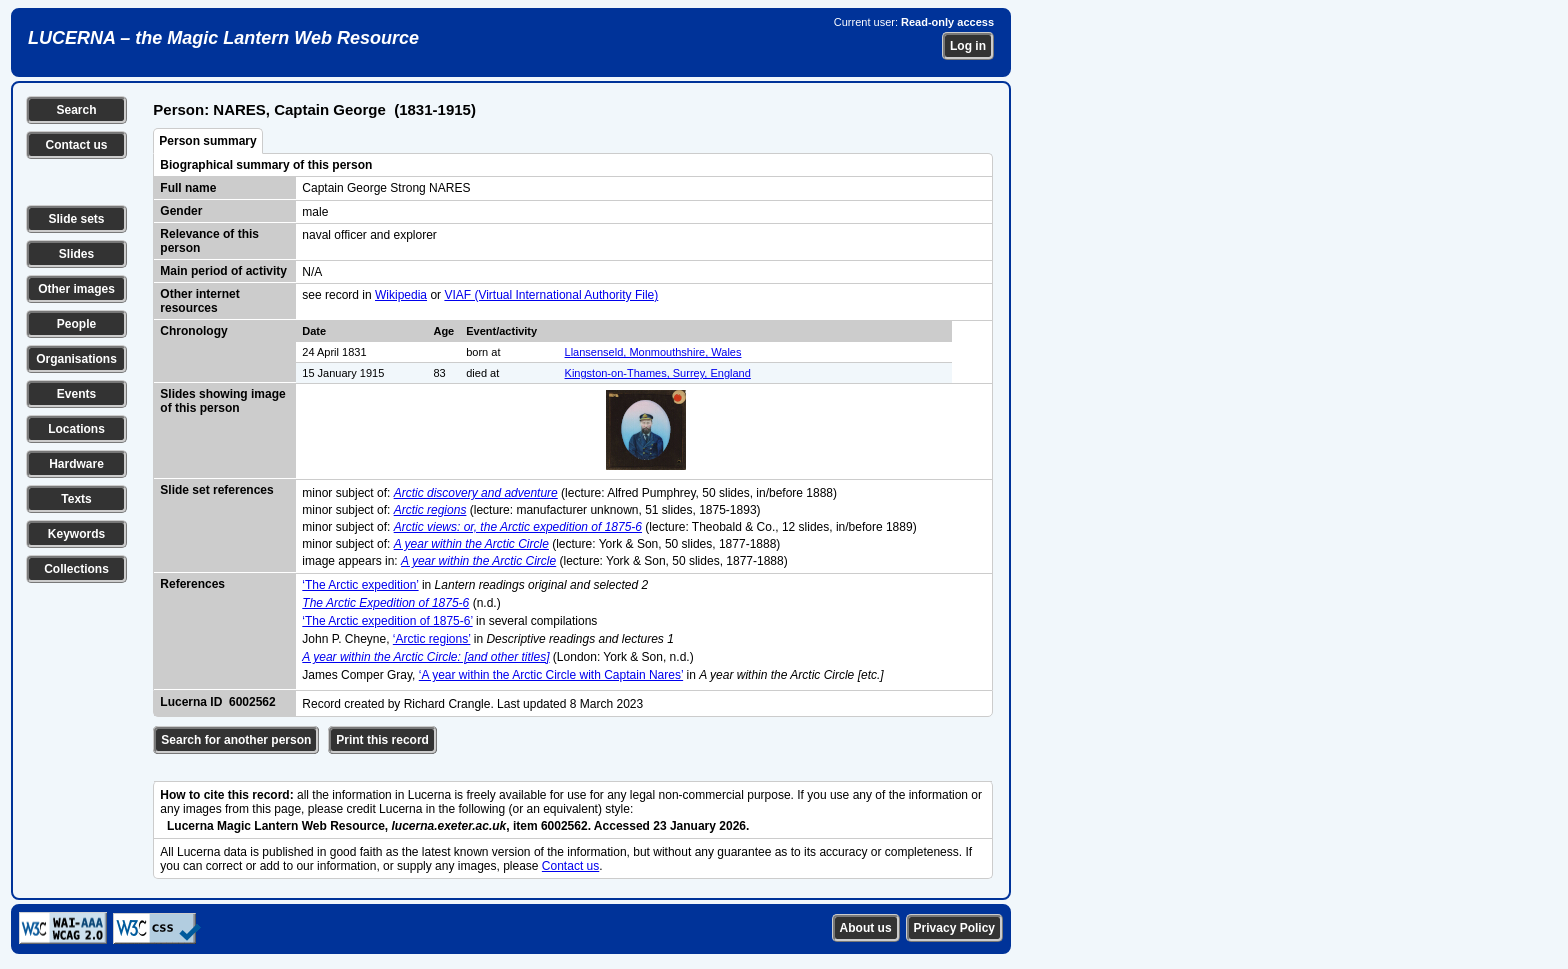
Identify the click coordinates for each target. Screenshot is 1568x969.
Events (76, 394)
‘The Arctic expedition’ (360, 585)
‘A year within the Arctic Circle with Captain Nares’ (551, 675)
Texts (76, 499)
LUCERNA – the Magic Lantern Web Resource (223, 38)
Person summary (207, 141)
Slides (76, 254)
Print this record (382, 740)
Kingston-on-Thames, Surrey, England (658, 373)
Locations (76, 429)
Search (76, 110)
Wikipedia (401, 295)
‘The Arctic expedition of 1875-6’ (387, 621)
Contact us (76, 145)
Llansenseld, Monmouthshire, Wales (653, 352)
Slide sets (76, 219)
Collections (76, 569)
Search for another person (236, 740)
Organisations (76, 359)
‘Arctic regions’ (432, 639)
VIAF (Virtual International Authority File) (551, 295)
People (76, 324)
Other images (76, 289)
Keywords (76, 534)
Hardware (76, 464)
